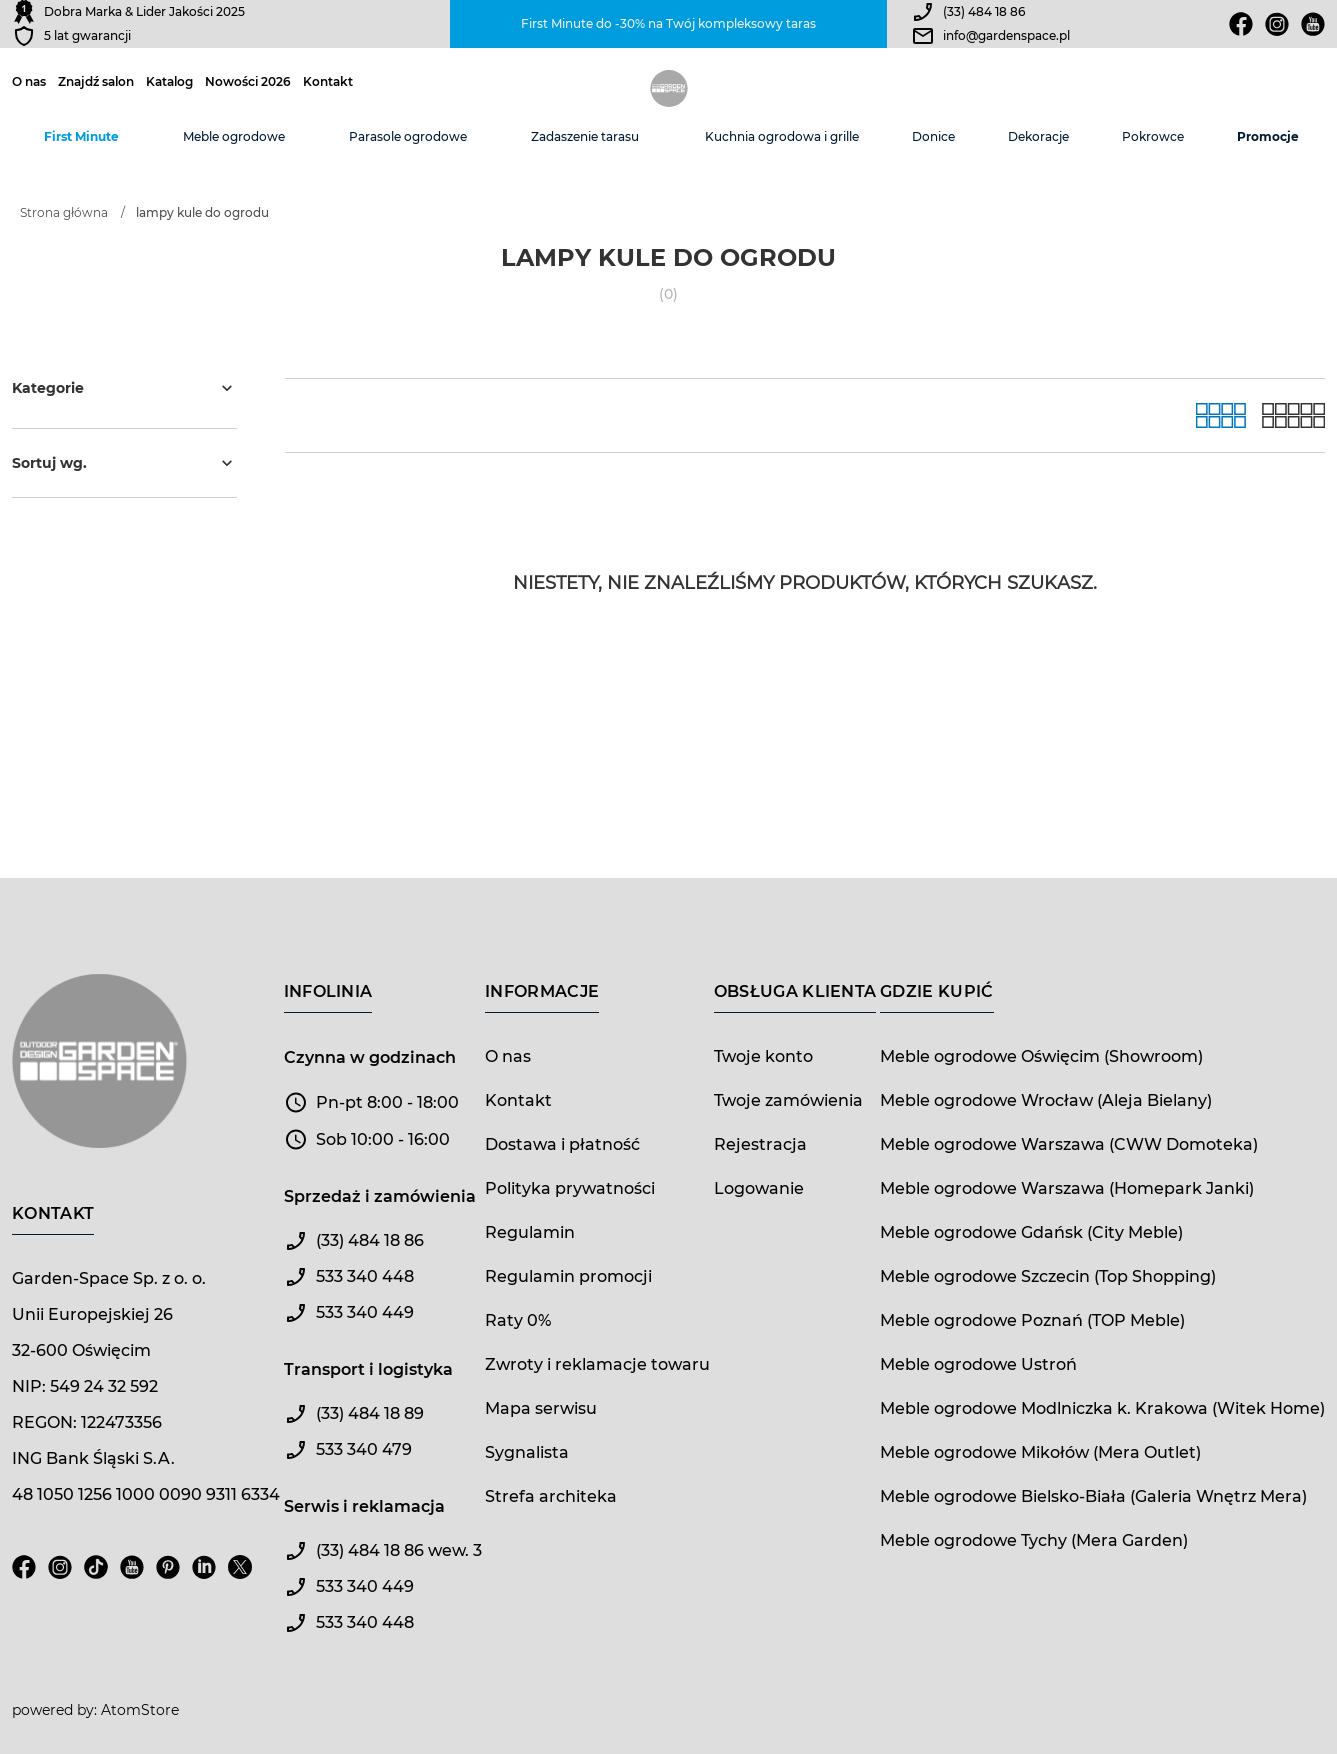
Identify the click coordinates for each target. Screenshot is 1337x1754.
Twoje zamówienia (788, 1100)
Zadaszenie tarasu (585, 136)
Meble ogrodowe (234, 136)
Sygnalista (527, 1452)
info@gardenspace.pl (1006, 35)
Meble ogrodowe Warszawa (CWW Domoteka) (1069, 1144)
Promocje (1268, 136)
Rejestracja (760, 1144)
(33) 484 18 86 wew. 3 (399, 1550)
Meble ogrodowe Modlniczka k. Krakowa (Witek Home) (1102, 1408)
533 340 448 (365, 1276)
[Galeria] (1221, 415)
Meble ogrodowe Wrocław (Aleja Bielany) (1046, 1100)
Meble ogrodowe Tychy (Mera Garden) (1034, 1540)
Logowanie (759, 1188)
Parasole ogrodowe (408, 136)
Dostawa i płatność (562, 1144)
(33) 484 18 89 (370, 1413)
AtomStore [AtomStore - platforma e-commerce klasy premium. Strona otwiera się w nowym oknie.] (140, 1710)
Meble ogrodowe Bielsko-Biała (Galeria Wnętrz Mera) (1093, 1496)
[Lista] (1293, 415)
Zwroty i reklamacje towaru (597, 1364)
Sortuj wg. (124, 463)
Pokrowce (1153, 136)
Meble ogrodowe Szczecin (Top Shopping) (1048, 1276)
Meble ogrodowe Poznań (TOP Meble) (1032, 1320)
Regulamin (530, 1232)
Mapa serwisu (541, 1408)
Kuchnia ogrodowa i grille (782, 136)
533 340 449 (365, 1312)
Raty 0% (518, 1320)
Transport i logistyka (368, 1369)
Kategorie (124, 388)
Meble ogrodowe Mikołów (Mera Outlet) (1040, 1452)
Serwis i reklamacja (364, 1506)
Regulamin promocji (568, 1276)
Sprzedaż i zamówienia (380, 1196)
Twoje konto (763, 1056)
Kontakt (328, 82)
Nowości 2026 (248, 82)
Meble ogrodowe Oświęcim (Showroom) (1041, 1056)
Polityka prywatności (570, 1188)
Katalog (169, 82)
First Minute (81, 136)
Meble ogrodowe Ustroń (978, 1364)
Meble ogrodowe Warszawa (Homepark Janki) (1067, 1188)
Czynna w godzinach (370, 1057)
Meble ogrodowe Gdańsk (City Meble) (1031, 1232)
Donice (933, 136)
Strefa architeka (551, 1496)
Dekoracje (1038, 136)
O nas (29, 82)
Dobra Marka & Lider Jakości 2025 (144, 11)
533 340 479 (364, 1449)
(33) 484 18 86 (984, 11)
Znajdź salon (96, 82)
